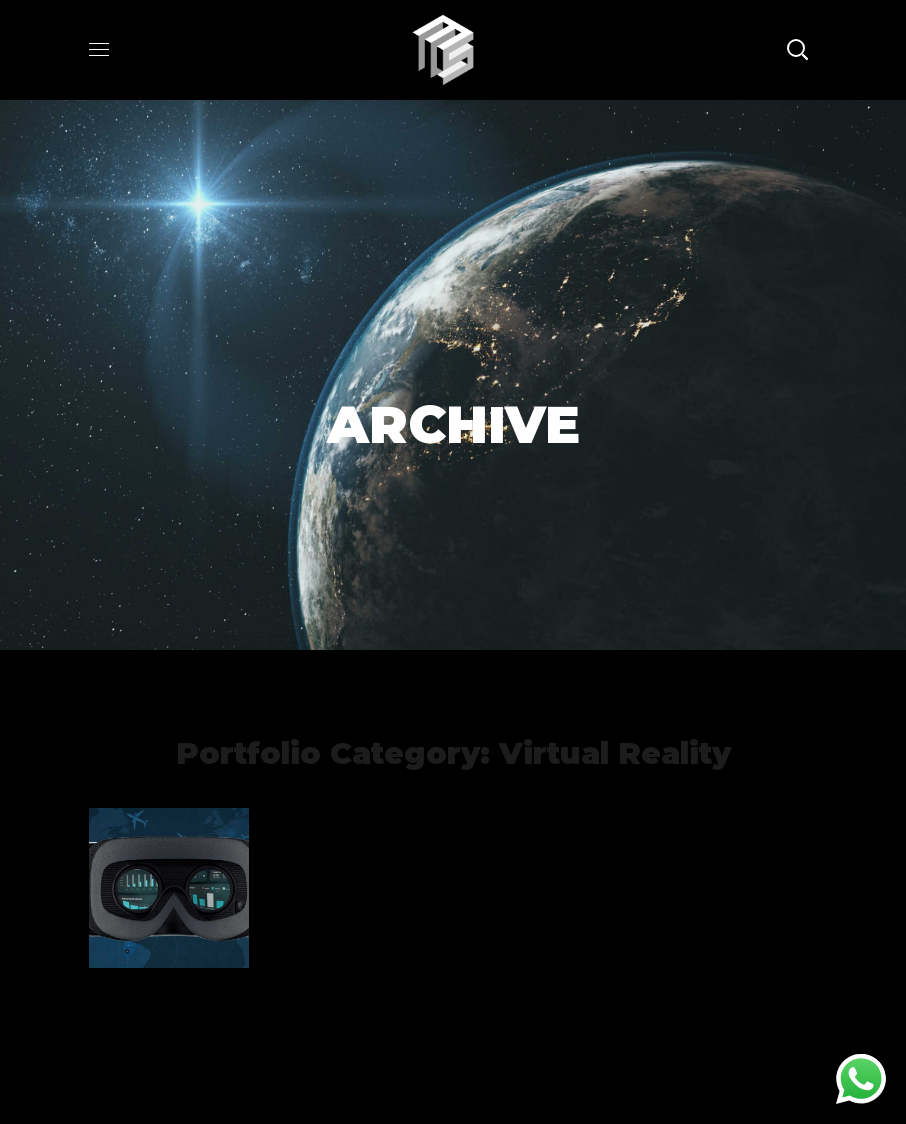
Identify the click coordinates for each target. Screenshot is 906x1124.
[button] (797, 50)
